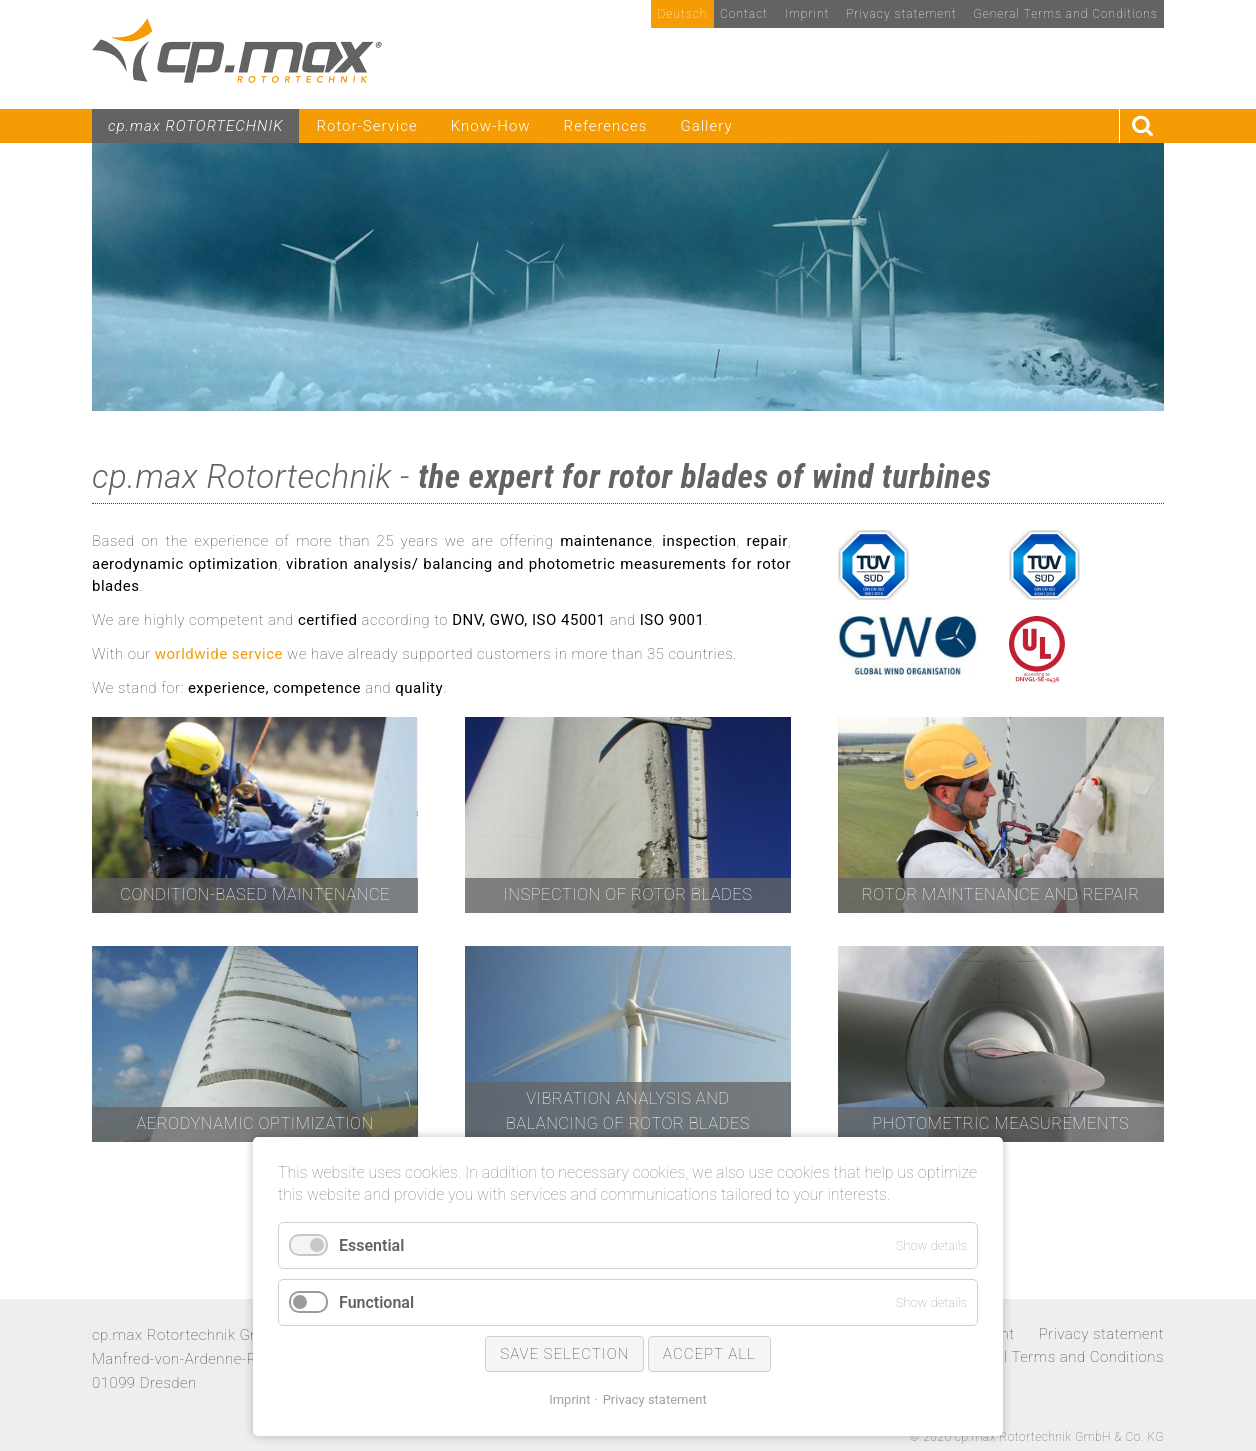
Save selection (564, 1354)
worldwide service (219, 654)
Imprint (569, 1399)
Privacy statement (655, 1399)
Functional (376, 1302)
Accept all (709, 1354)
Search (1141, 126)
